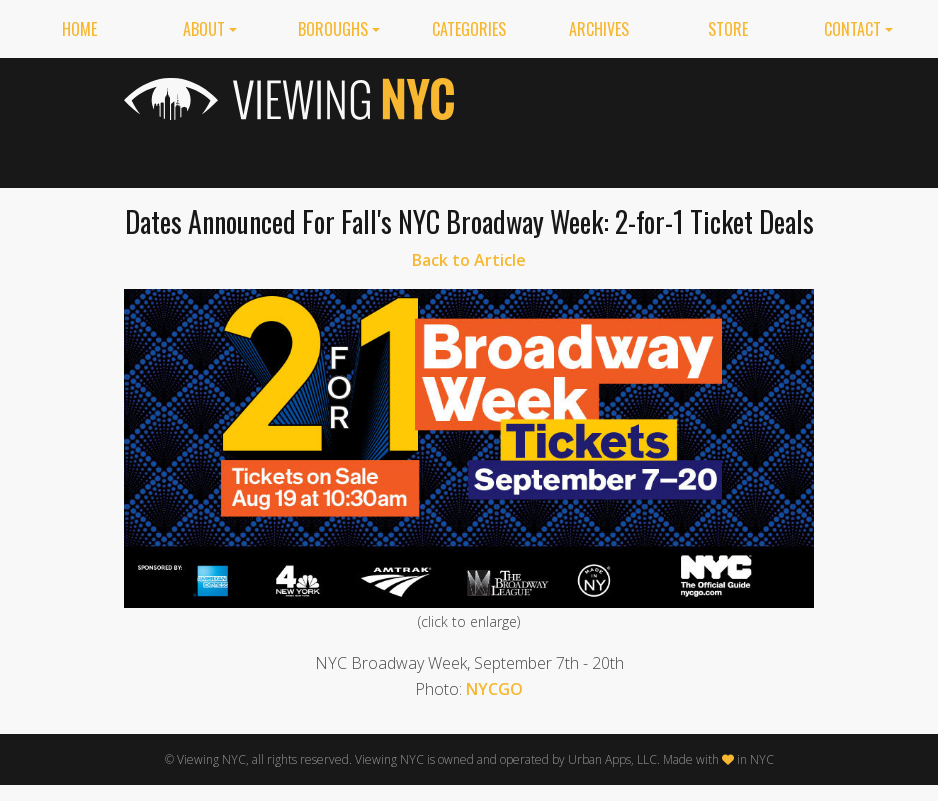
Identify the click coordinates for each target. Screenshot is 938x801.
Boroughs (333, 29)
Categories (469, 29)
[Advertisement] (649, 119)
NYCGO (494, 689)
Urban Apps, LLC (612, 759)
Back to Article (469, 260)
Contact (852, 29)
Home (79, 29)
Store (728, 29)
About (204, 29)
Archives (599, 29)
